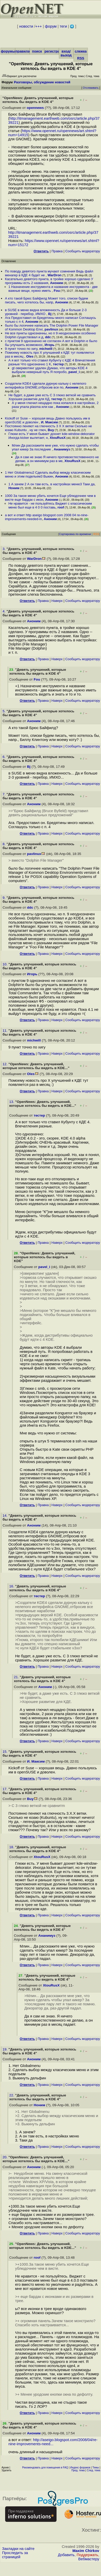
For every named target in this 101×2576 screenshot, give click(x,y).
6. (4, 757)
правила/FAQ (26, 51)
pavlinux (51, 329)
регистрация (55, 51)
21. (17, 1677)
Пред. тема (78, 2470)
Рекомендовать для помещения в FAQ (45, 2467)
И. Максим (49, 422)
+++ (38, 26)
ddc (48, 337)
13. (12, 1102)
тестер (58, 364)
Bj (49, 314)
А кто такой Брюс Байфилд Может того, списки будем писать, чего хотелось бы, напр (46, 300)
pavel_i (74, 372)
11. (5, 1030)
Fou (57, 291)
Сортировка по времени (75, 534)
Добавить (66, 2555)
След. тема (93, 2470)
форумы (8, 51)
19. (5, 2049)
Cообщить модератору (82, 251)
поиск (37, 51)
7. (4, 794)
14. (5, 1515)
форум (51, 26)
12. (5, 1064)
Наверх (57, 601)
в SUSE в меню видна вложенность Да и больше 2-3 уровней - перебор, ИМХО (46, 312)
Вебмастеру (88, 2559)
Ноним (14, 488)
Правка (56, 251)
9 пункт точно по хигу (21, 349)
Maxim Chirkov (85, 2551)
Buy (51, 430)
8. (4, 844)
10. (5, 964)
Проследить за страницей (15, 2555)
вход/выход (66, 53)
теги (63, 26)
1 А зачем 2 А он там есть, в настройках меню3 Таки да (51, 484)
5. (4, 711)
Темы (95, 2467)
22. (12, 2095)
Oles (29, 356)
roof (61, 507)
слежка (81, 51)
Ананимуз (62, 449)
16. (12, 1586)
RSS (80, 58)
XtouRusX (58, 438)
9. (4, 898)
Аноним (56, 283)
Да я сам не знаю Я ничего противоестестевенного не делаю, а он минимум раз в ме (57, 459)
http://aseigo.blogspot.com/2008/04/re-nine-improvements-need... (53, 2442)
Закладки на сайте (18, 2549)
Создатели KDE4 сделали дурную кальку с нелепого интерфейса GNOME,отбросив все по (45, 385)
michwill (45, 349)
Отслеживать (90, 87)
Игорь (49, 345)
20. (5, 2157)
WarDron (54, 275)
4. (4, 611)
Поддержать (87, 2555)
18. (12, 1847)
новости (26, 26)
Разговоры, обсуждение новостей (42, 82)
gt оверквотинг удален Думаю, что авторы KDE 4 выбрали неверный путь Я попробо (49, 370)
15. (5, 1752)
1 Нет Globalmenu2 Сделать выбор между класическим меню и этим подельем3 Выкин (47, 474)
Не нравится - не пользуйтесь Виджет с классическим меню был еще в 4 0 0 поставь (50, 505)
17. (5, 1789)
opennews (35, 108)
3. (4, 549)
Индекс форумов (80, 2467)
